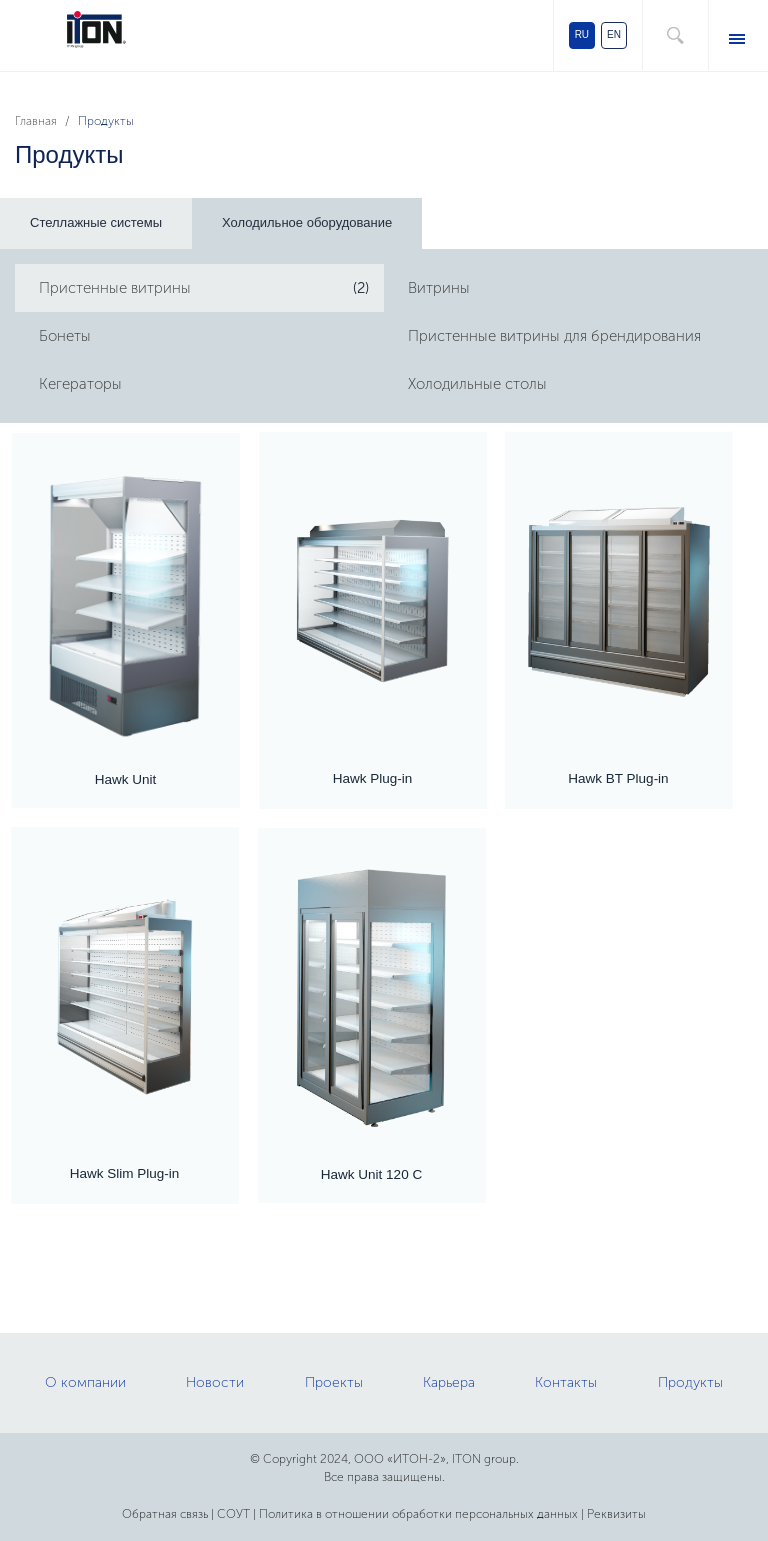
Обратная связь (165, 1514)
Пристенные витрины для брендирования (554, 336)
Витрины (439, 288)
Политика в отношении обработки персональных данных (418, 1514)
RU (582, 34)
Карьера (449, 1382)
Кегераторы (80, 384)
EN (614, 34)
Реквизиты (616, 1514)
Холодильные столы (477, 384)
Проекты (334, 1382)
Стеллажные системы (96, 222)
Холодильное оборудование (307, 222)
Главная (36, 121)
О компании (85, 1382)
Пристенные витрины (115, 288)
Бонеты (65, 336)
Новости (215, 1382)
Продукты (690, 1382)
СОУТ (233, 1514)
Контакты (566, 1382)
